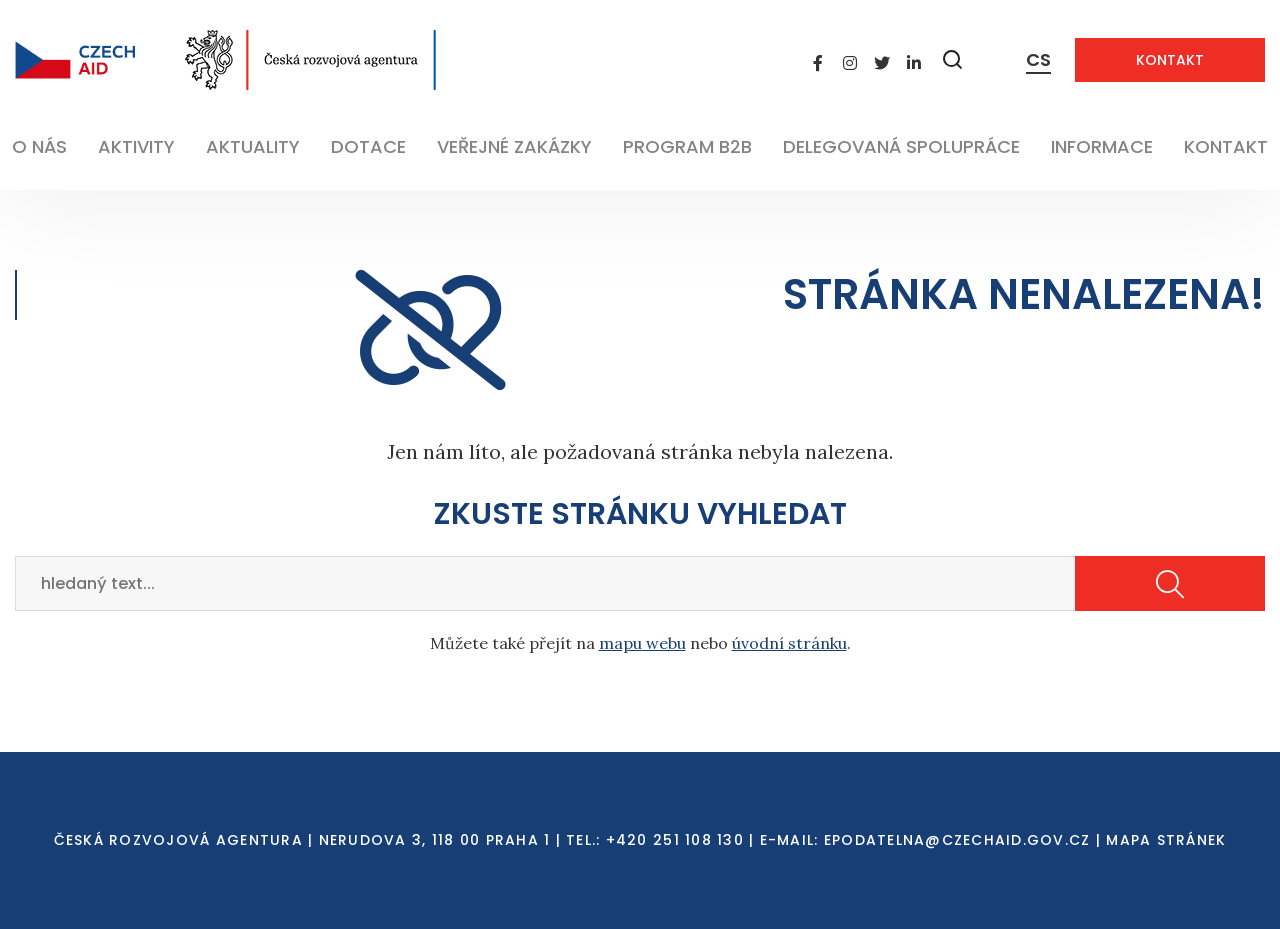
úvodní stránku (789, 643)
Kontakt (1170, 60)
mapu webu (642, 643)
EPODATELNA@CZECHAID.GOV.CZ (957, 840)
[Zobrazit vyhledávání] (953, 59)
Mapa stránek (1166, 840)
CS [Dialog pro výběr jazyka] (1038, 59)
